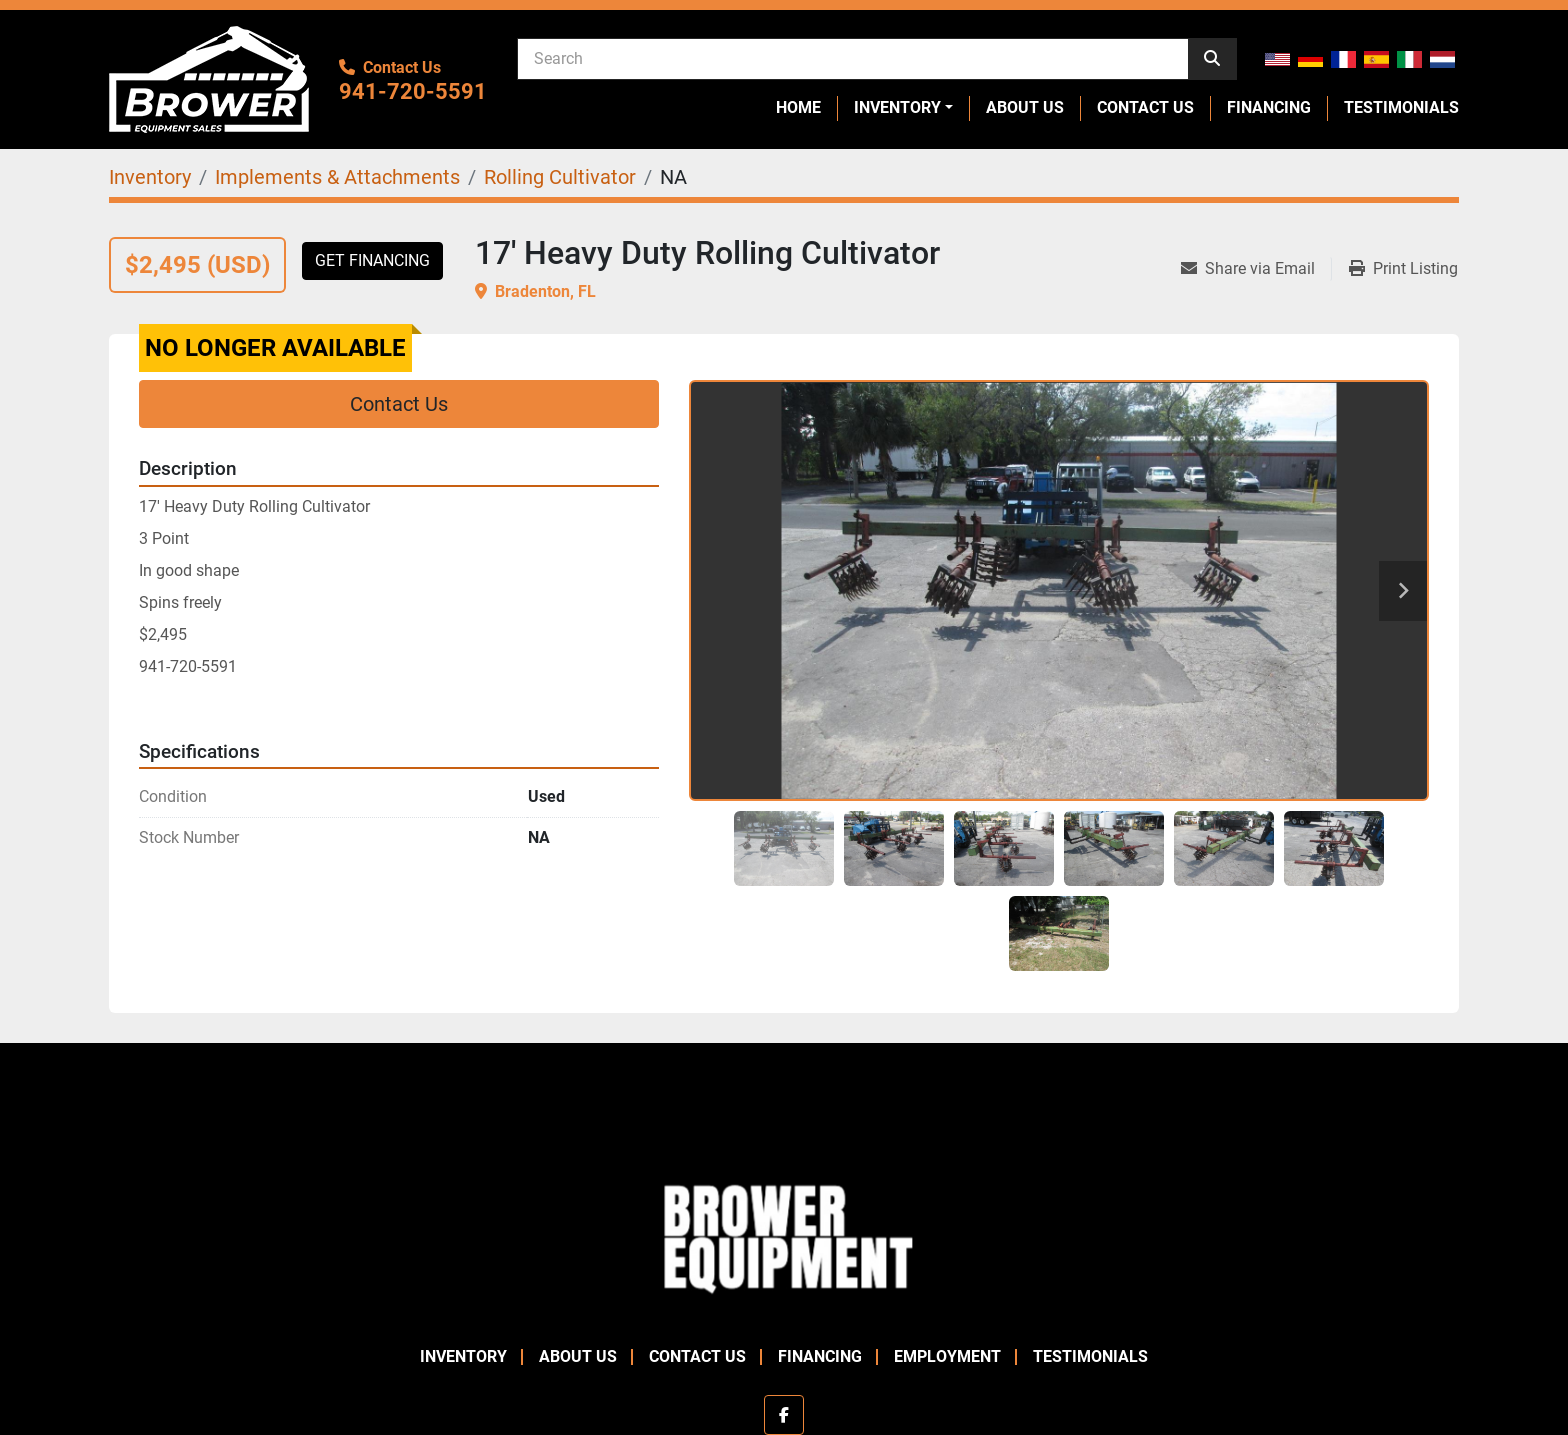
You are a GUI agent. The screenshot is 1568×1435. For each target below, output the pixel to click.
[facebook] (784, 1415)
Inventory (897, 107)
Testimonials (1401, 107)
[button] (903, 108)
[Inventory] (150, 177)
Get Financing (372, 260)
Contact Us (1145, 107)
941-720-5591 (413, 91)
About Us (1025, 107)
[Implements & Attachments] (337, 177)
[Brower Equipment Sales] (784, 1234)
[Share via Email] (1256, 269)
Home (798, 107)
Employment (947, 1356)
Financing (1269, 107)
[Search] (853, 58)
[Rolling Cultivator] (560, 177)
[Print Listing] (1403, 269)
